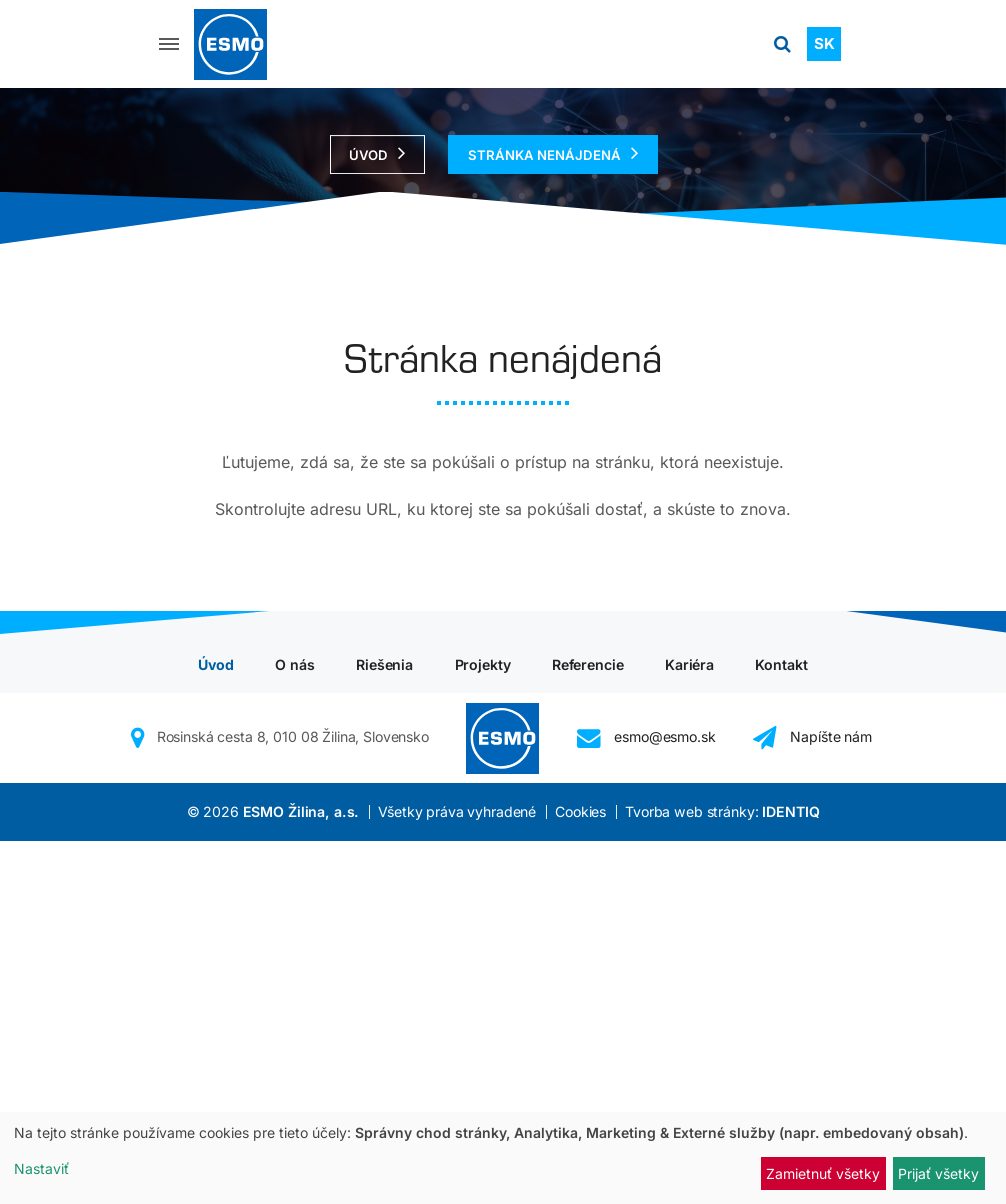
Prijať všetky (938, 1173)
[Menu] (169, 44)
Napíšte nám (812, 1101)
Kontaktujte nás (494, 844)
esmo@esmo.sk (646, 1101)
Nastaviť (41, 1168)
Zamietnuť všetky (823, 1173)
